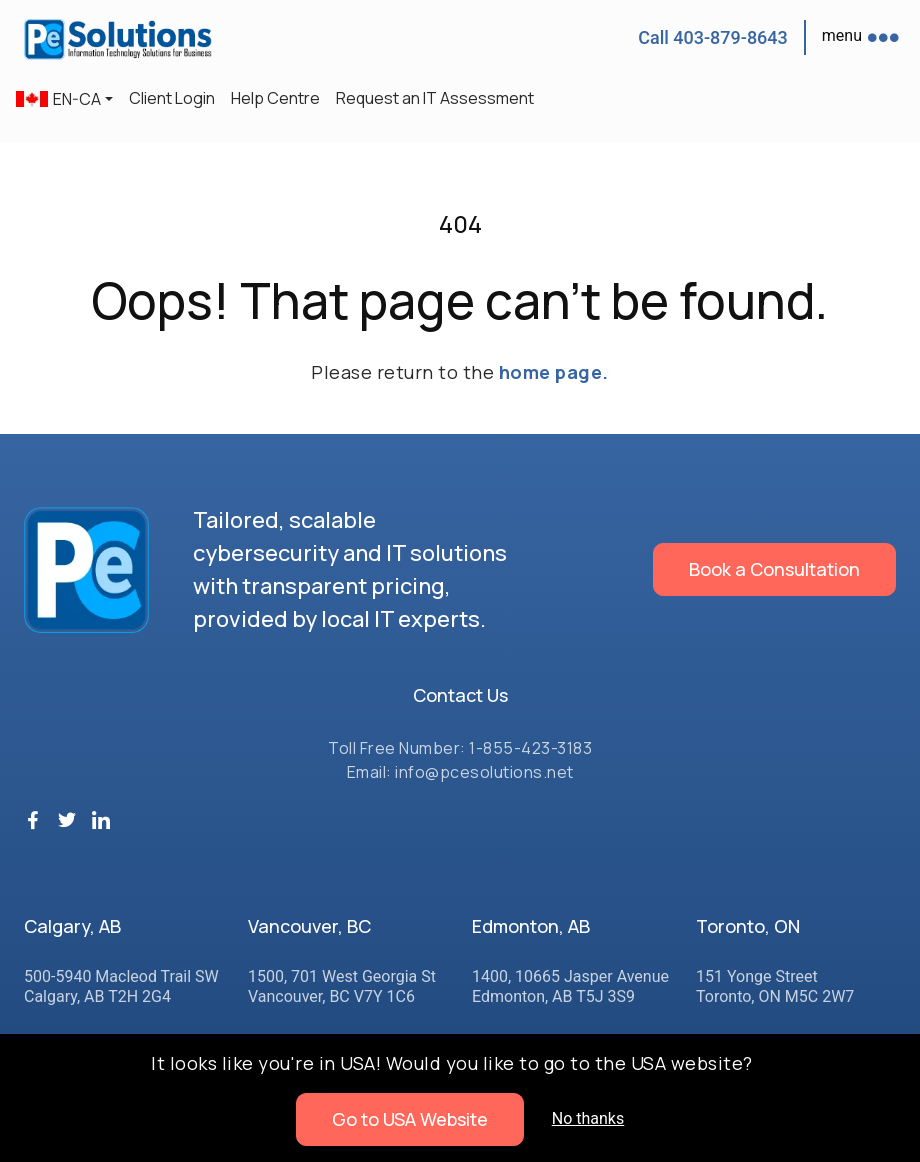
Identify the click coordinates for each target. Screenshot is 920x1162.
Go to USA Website (410, 1119)
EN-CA (58, 99)
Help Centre (275, 98)
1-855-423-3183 (530, 748)
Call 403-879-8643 (713, 37)
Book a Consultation (774, 569)
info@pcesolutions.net (484, 772)
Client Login (172, 98)
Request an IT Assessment (435, 98)
